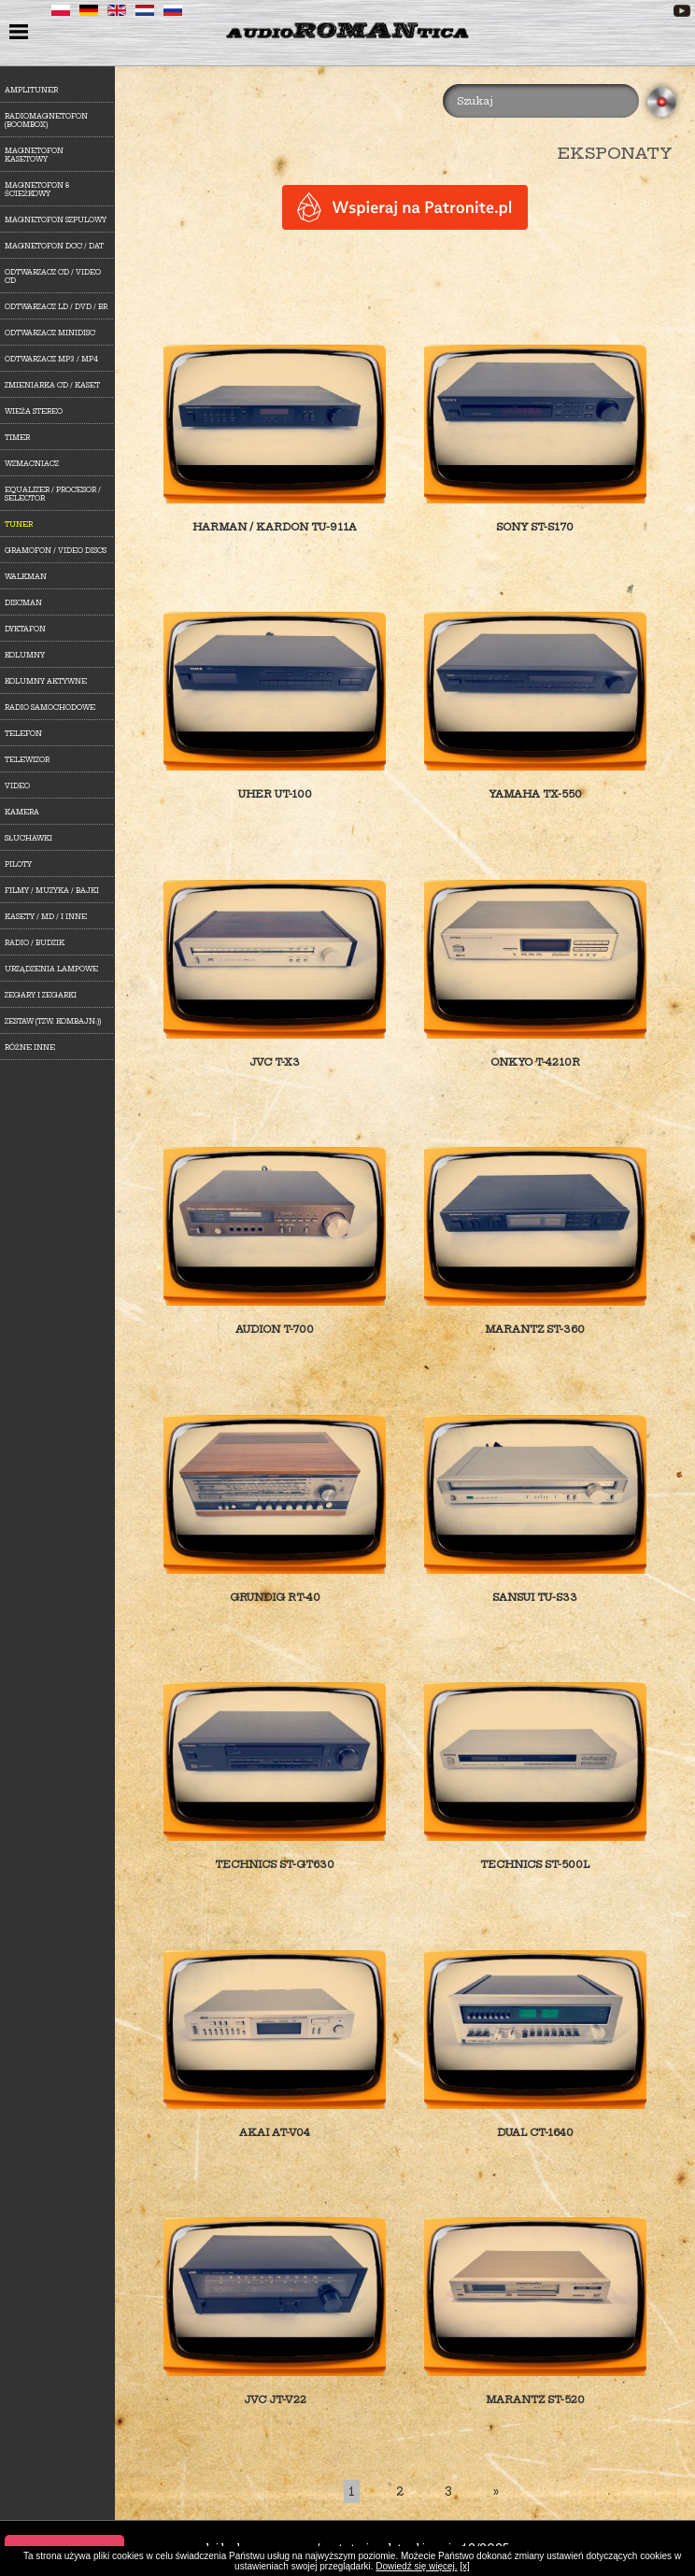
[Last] (496, 2491)
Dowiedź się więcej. (416, 2566)
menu (21, 33)
